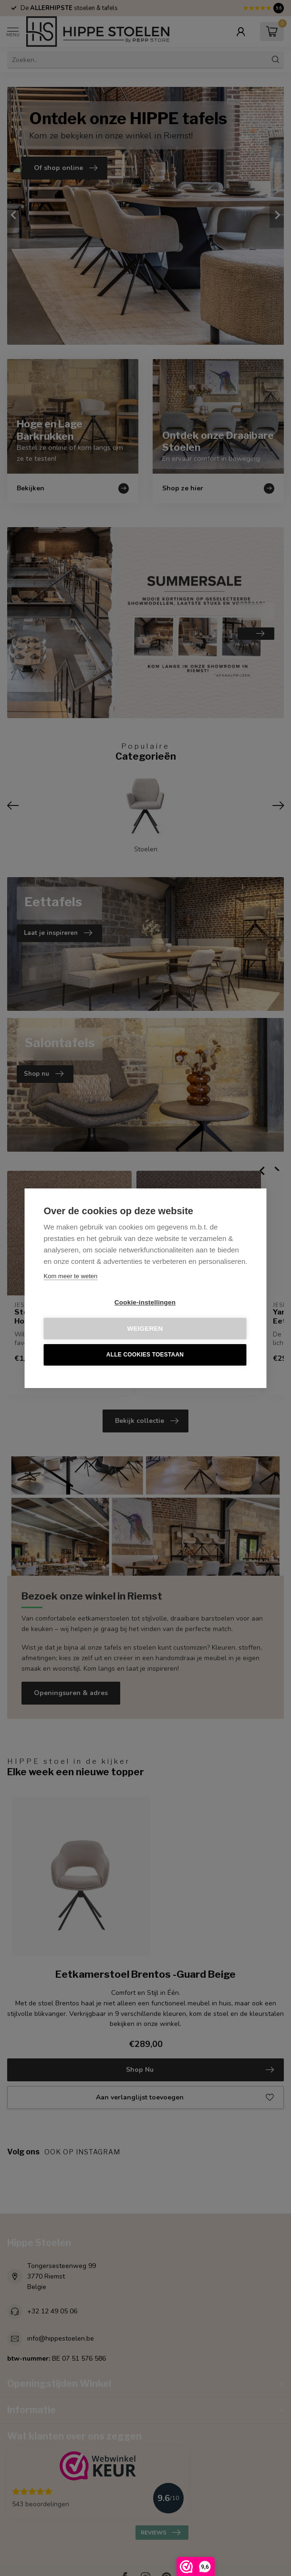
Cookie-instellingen (145, 1302)
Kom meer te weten (71, 1276)
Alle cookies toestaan (145, 1354)
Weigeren (145, 1328)
